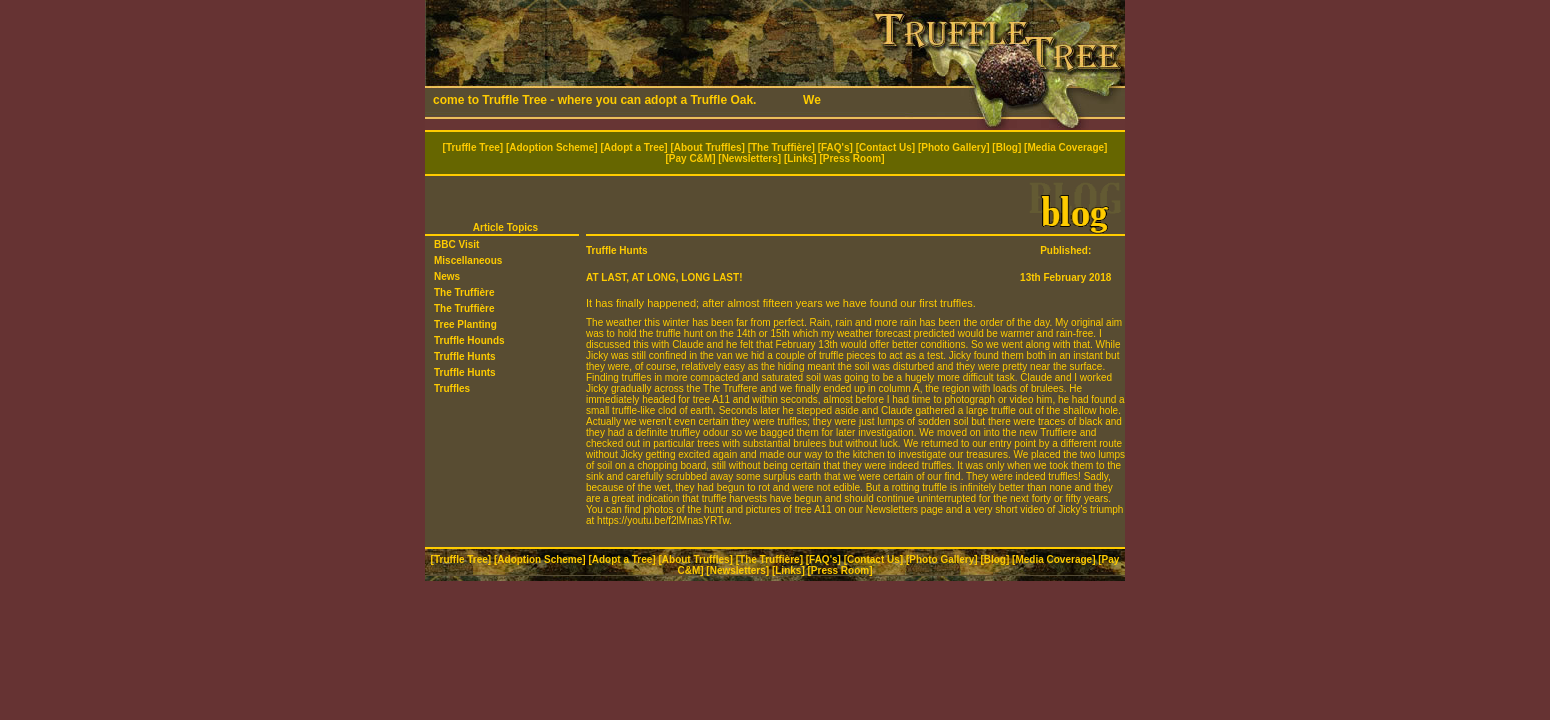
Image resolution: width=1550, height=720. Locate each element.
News (447, 276)
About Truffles (708, 147)
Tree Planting (465, 324)
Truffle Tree (473, 147)
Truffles (452, 388)
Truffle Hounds (469, 340)
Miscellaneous (468, 260)
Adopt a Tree (634, 147)
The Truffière (781, 147)
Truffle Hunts (465, 356)
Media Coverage (1065, 147)
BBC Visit (456, 244)
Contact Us (885, 147)
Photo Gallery (953, 147)
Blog (1007, 147)
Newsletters (750, 158)
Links (800, 158)
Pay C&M (690, 158)
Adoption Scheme (551, 147)
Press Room (852, 158)
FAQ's (835, 147)
